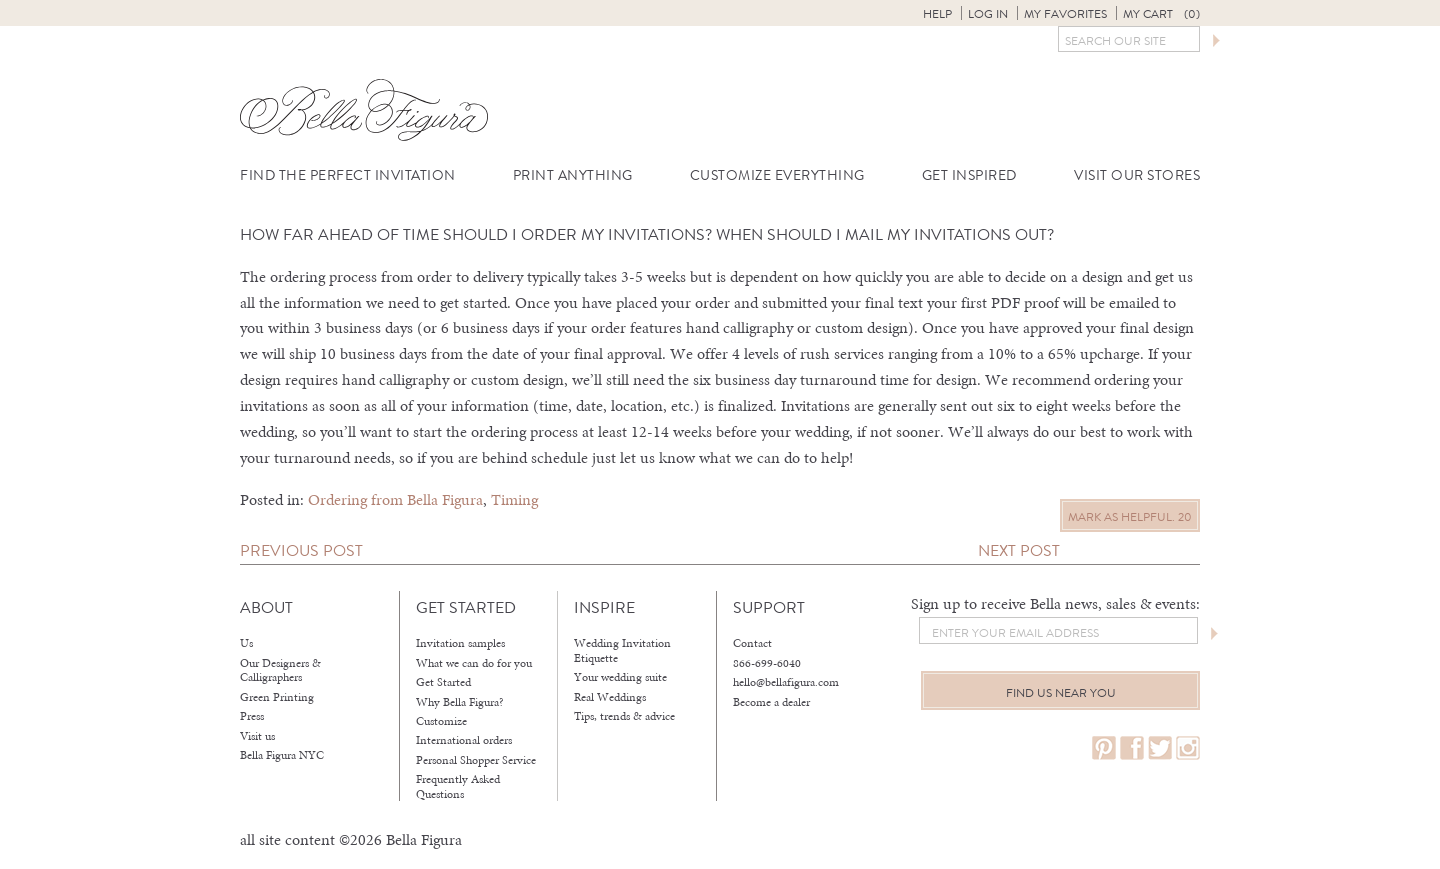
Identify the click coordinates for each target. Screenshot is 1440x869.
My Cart (1161, 14)
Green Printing (277, 697)
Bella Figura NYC (282, 755)
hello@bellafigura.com (786, 682)
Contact (752, 643)
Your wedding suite (620, 677)
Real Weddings (610, 697)
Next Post (1019, 550)
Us (246, 643)
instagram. (1188, 748)
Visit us (257, 736)
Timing (514, 499)
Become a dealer (771, 702)
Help (937, 14)
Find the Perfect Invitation (348, 175)
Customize (441, 721)
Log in (988, 14)
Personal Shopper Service (476, 760)
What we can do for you (474, 663)
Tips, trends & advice (624, 716)
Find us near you (1061, 693)
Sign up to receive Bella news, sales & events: (1055, 603)
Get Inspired (969, 175)
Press (252, 716)
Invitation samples (460, 643)
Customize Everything (777, 175)
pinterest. (1104, 748)
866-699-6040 (767, 663)
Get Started (443, 682)
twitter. (1160, 748)
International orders (464, 740)
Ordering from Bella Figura (395, 499)
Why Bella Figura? (460, 702)
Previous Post (301, 550)
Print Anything (573, 175)
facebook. (1132, 748)
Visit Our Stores (1137, 175)
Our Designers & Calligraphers (280, 670)
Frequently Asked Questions (458, 786)
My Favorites (1065, 14)
